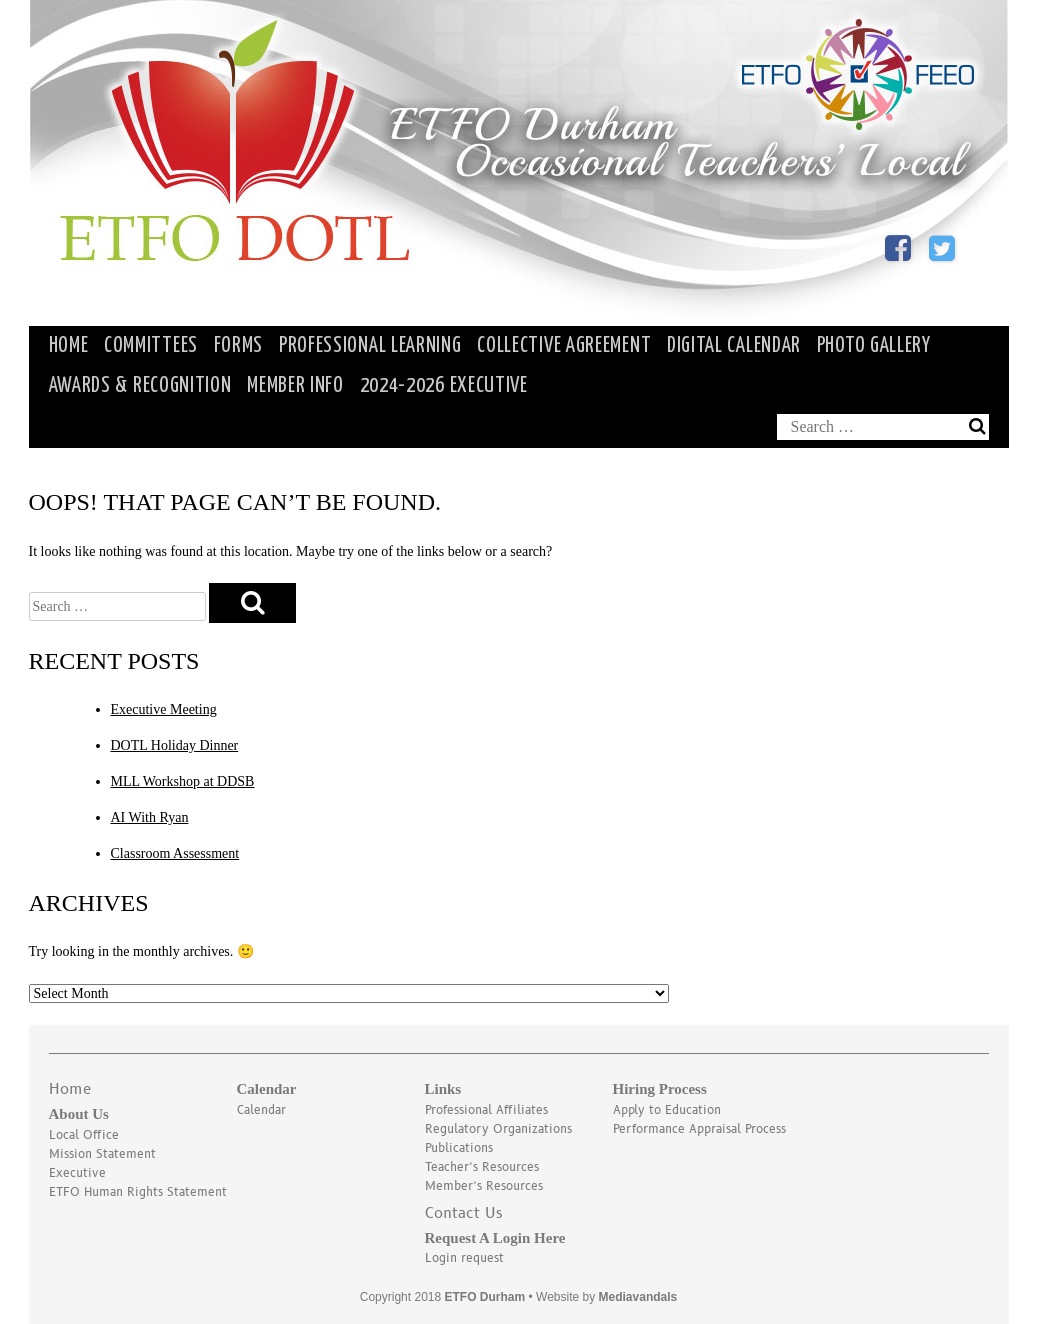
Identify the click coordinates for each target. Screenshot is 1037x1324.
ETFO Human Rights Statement (138, 1192)
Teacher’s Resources (482, 1167)
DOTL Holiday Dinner (175, 745)
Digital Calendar (734, 346)
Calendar (261, 1110)
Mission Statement (102, 1154)
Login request (464, 1258)
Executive (77, 1173)
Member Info (295, 386)
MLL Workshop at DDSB (183, 781)
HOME (69, 346)
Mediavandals (638, 1297)
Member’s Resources (484, 1186)
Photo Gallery (874, 346)
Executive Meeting (164, 709)
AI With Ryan (150, 817)
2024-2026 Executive (444, 386)
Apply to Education (667, 1110)
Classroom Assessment (175, 853)
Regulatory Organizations (498, 1129)
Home (70, 1089)
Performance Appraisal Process (699, 1129)
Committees (151, 346)
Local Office (84, 1135)
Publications (459, 1148)
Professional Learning (370, 346)
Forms (239, 346)
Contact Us (464, 1213)
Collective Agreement (564, 346)
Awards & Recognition (140, 386)
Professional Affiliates (486, 1110)
